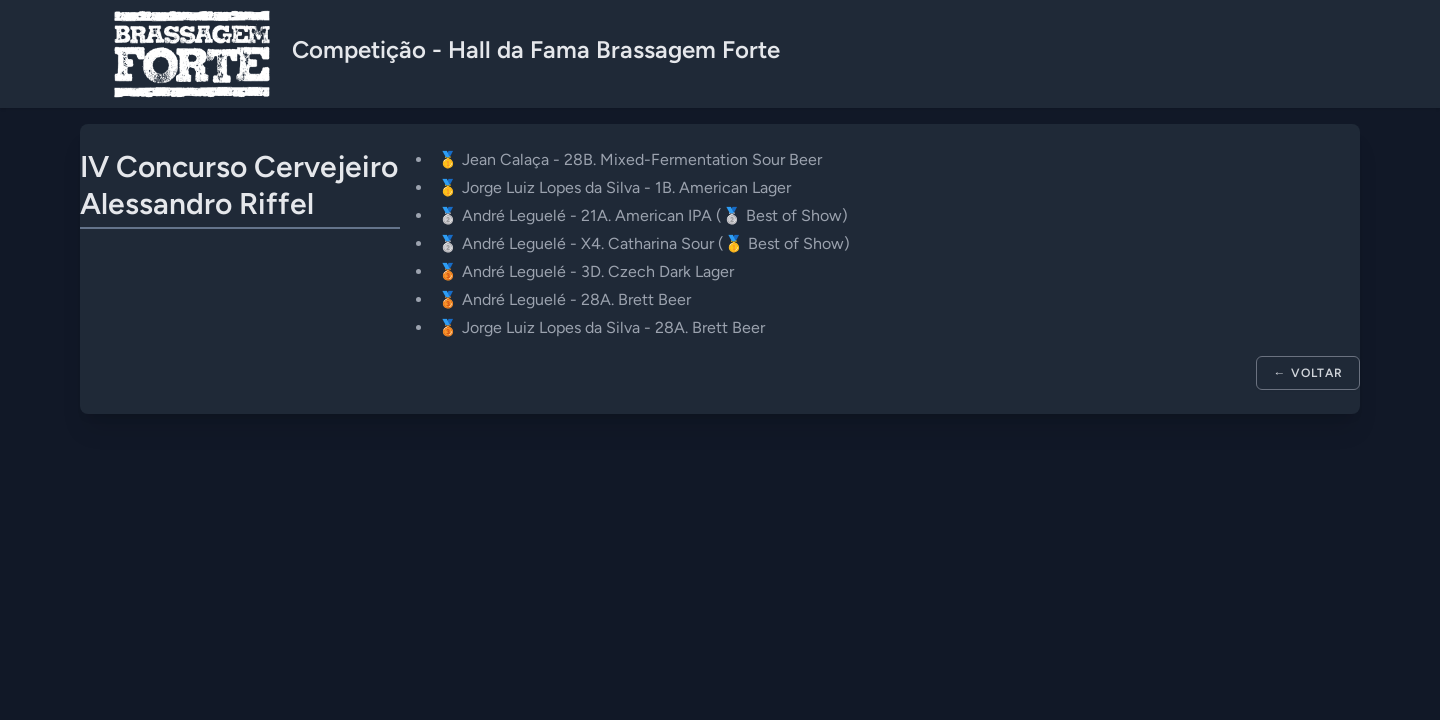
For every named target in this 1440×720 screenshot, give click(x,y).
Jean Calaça (505, 159)
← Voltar (1308, 373)
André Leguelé (514, 215)
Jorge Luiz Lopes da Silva (551, 187)
